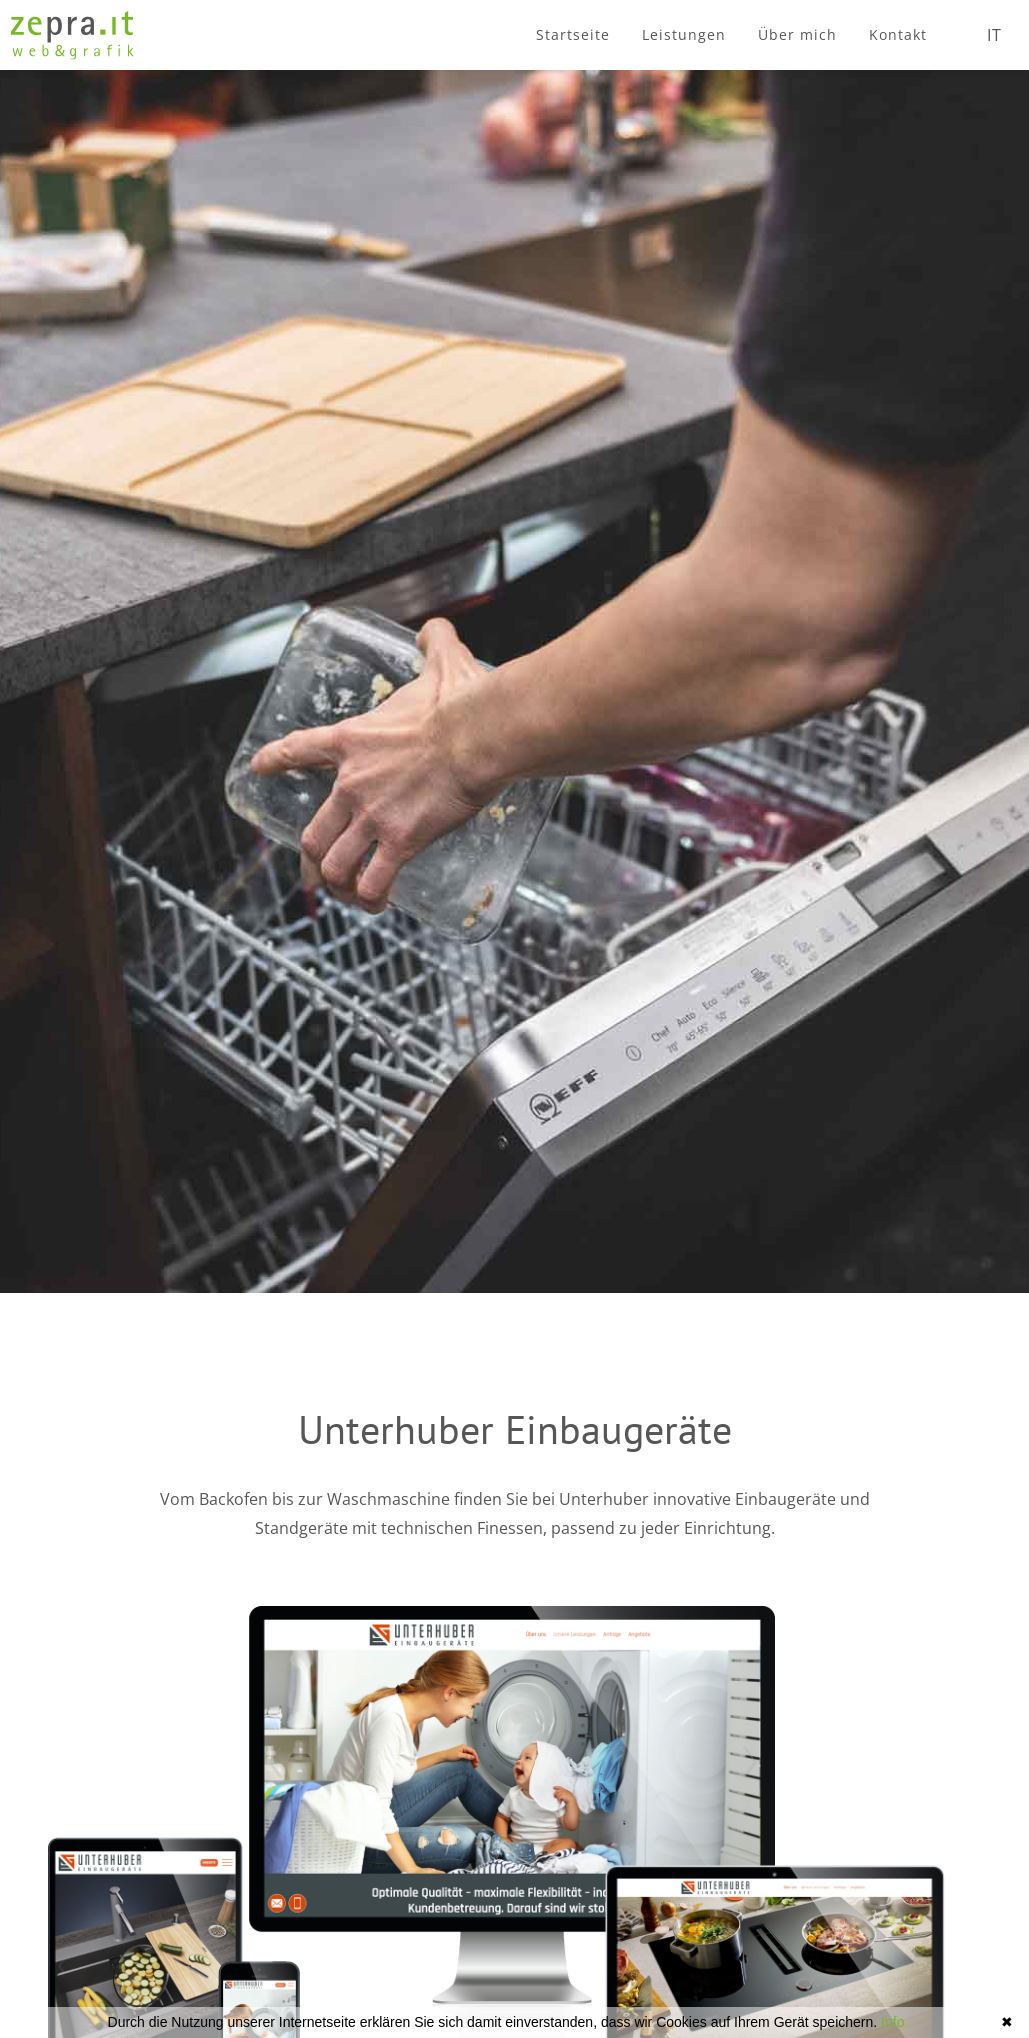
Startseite (573, 34)
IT (994, 35)
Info (892, 2022)
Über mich (797, 34)
